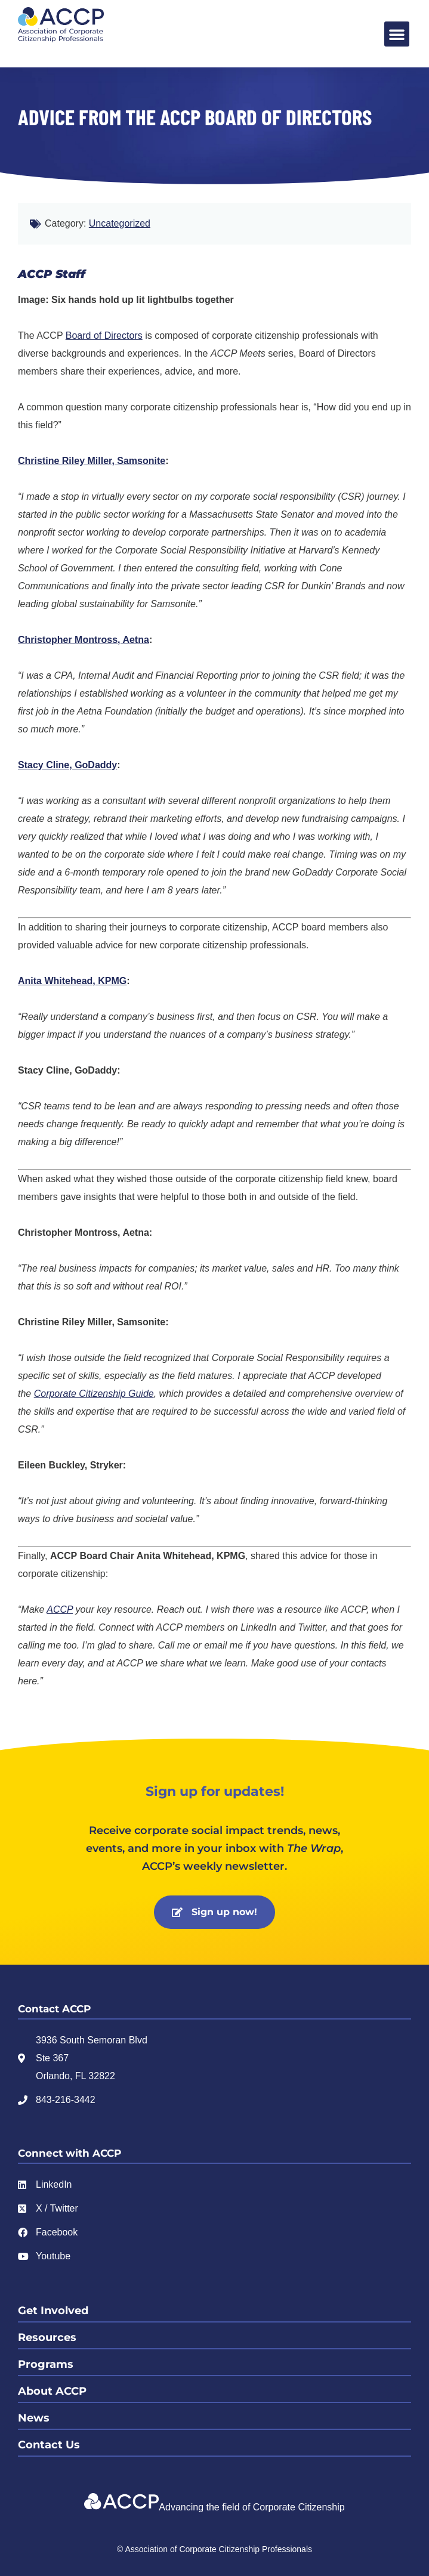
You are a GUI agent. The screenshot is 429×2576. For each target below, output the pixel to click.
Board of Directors (104, 335)
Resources (47, 2337)
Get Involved (53, 2310)
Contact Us (49, 2444)
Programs (45, 2364)
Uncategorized (119, 223)
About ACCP (52, 2391)
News (34, 2418)
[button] (396, 34)
